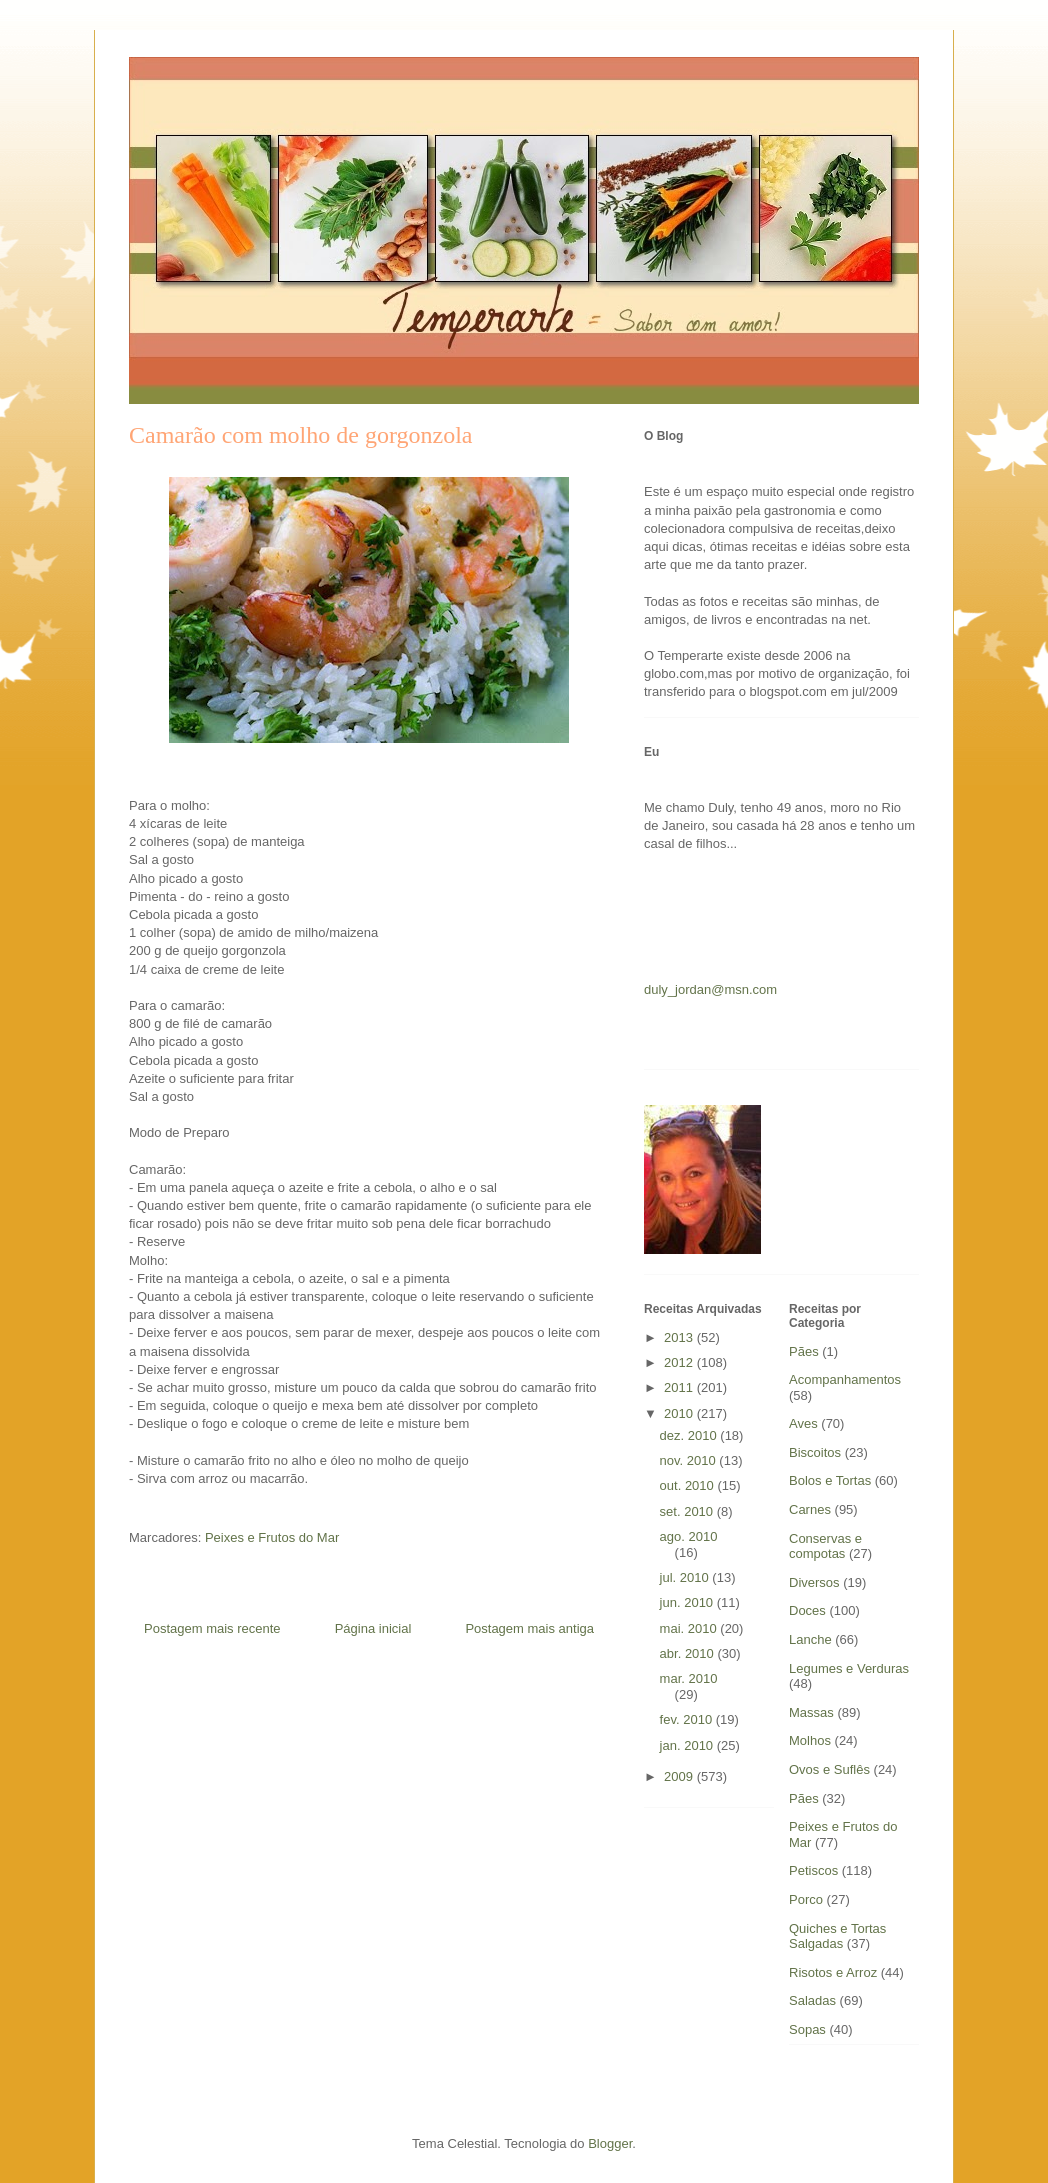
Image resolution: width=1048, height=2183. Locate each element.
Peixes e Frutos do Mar (272, 1537)
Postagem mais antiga (529, 1628)
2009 (680, 1776)
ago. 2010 (689, 1536)
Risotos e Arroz (833, 1972)
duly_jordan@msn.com (710, 989)
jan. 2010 (688, 1745)
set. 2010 (688, 1511)
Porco (806, 1899)
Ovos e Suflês (829, 1769)
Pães (804, 1798)
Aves (803, 1423)
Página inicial (373, 1628)
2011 (680, 1387)
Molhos (810, 1740)
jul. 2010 (686, 1577)
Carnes (810, 1509)
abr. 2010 (689, 1653)
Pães (804, 1351)
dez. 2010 (690, 1435)
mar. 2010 (689, 1678)
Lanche (810, 1639)
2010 (680, 1413)
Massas (811, 1712)
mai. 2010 (690, 1628)
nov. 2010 (690, 1460)
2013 (680, 1337)
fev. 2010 (688, 1719)
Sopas (807, 2029)
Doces (807, 1610)
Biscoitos (815, 1452)
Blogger (610, 2143)
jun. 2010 (688, 1602)
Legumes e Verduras (849, 1668)
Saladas (812, 2000)
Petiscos (813, 1870)
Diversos (814, 1582)
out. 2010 (689, 1485)
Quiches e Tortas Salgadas (837, 1936)
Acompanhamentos (845, 1379)
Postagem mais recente (212, 1628)
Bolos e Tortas (830, 1480)
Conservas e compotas (825, 1546)
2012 (680, 1362)
